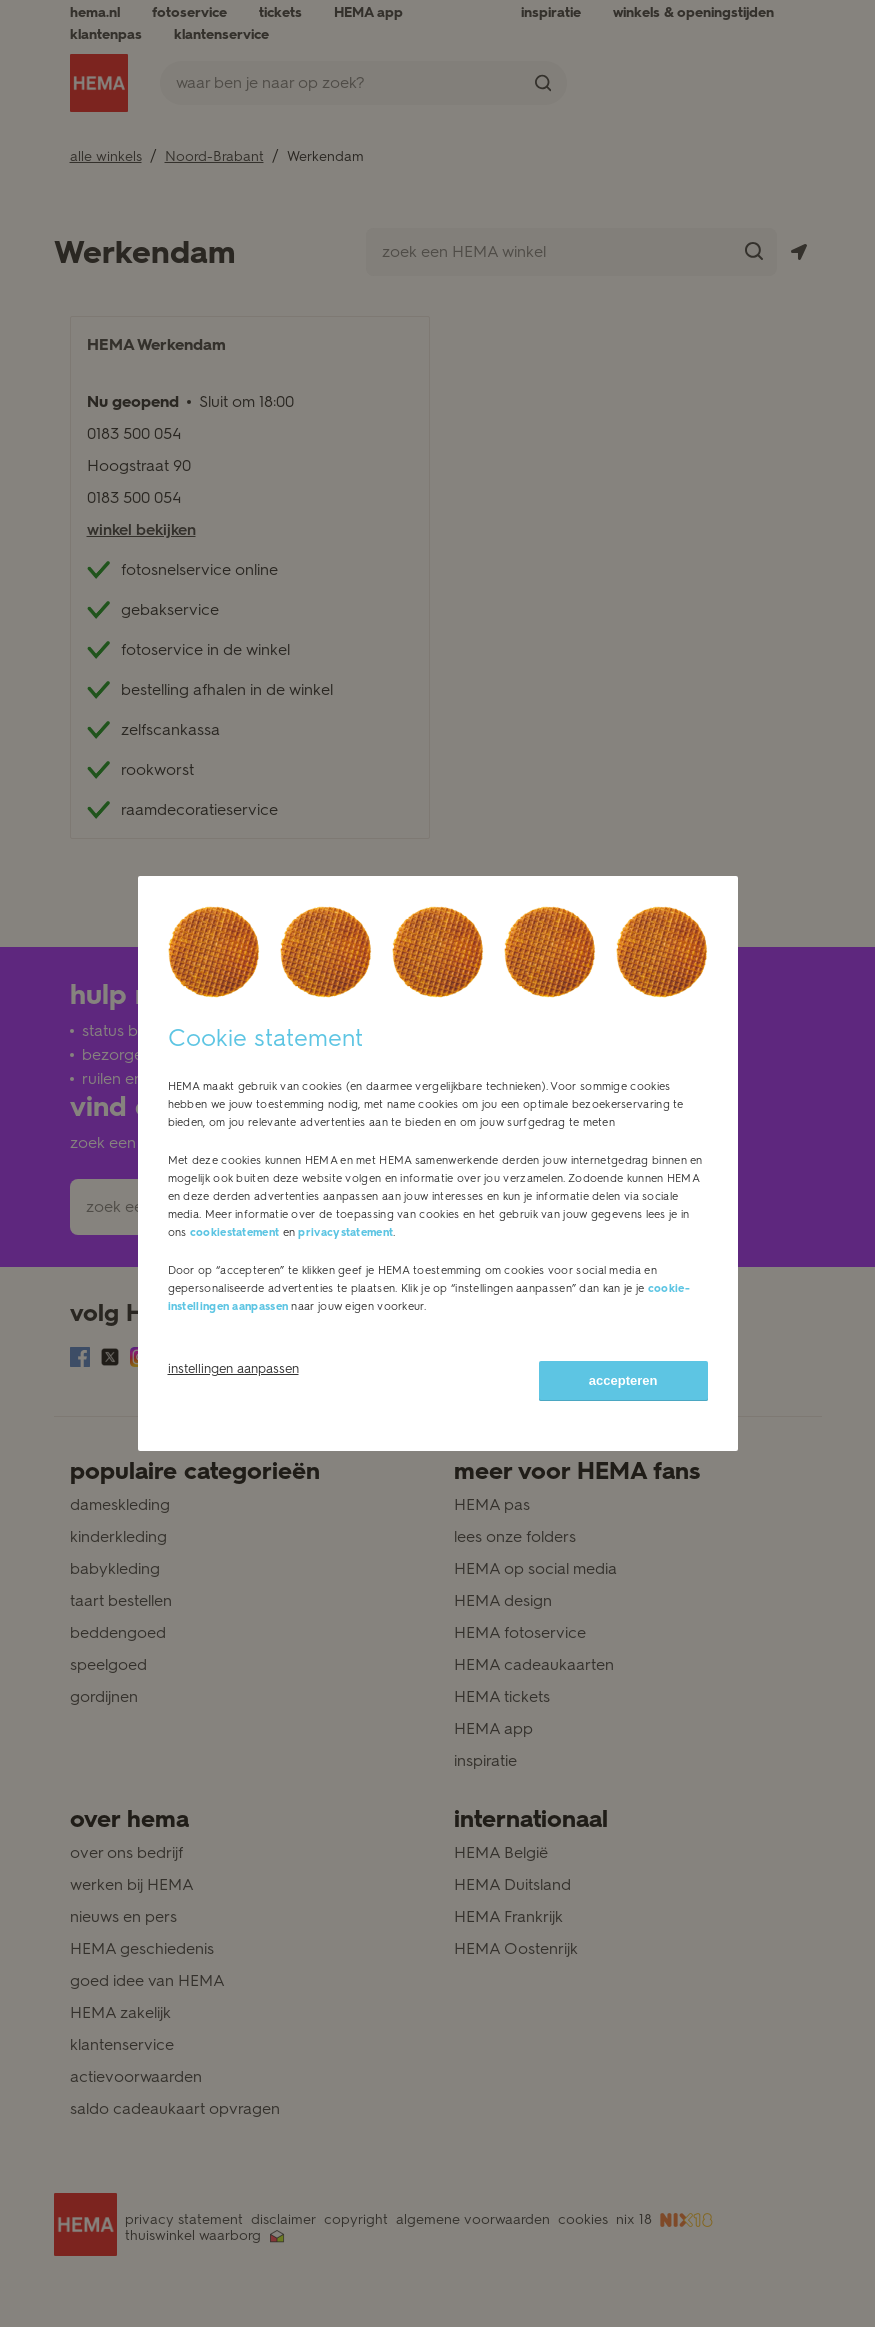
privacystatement (345, 1232)
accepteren (623, 1380)
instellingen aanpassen (233, 1368)
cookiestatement (235, 1232)
